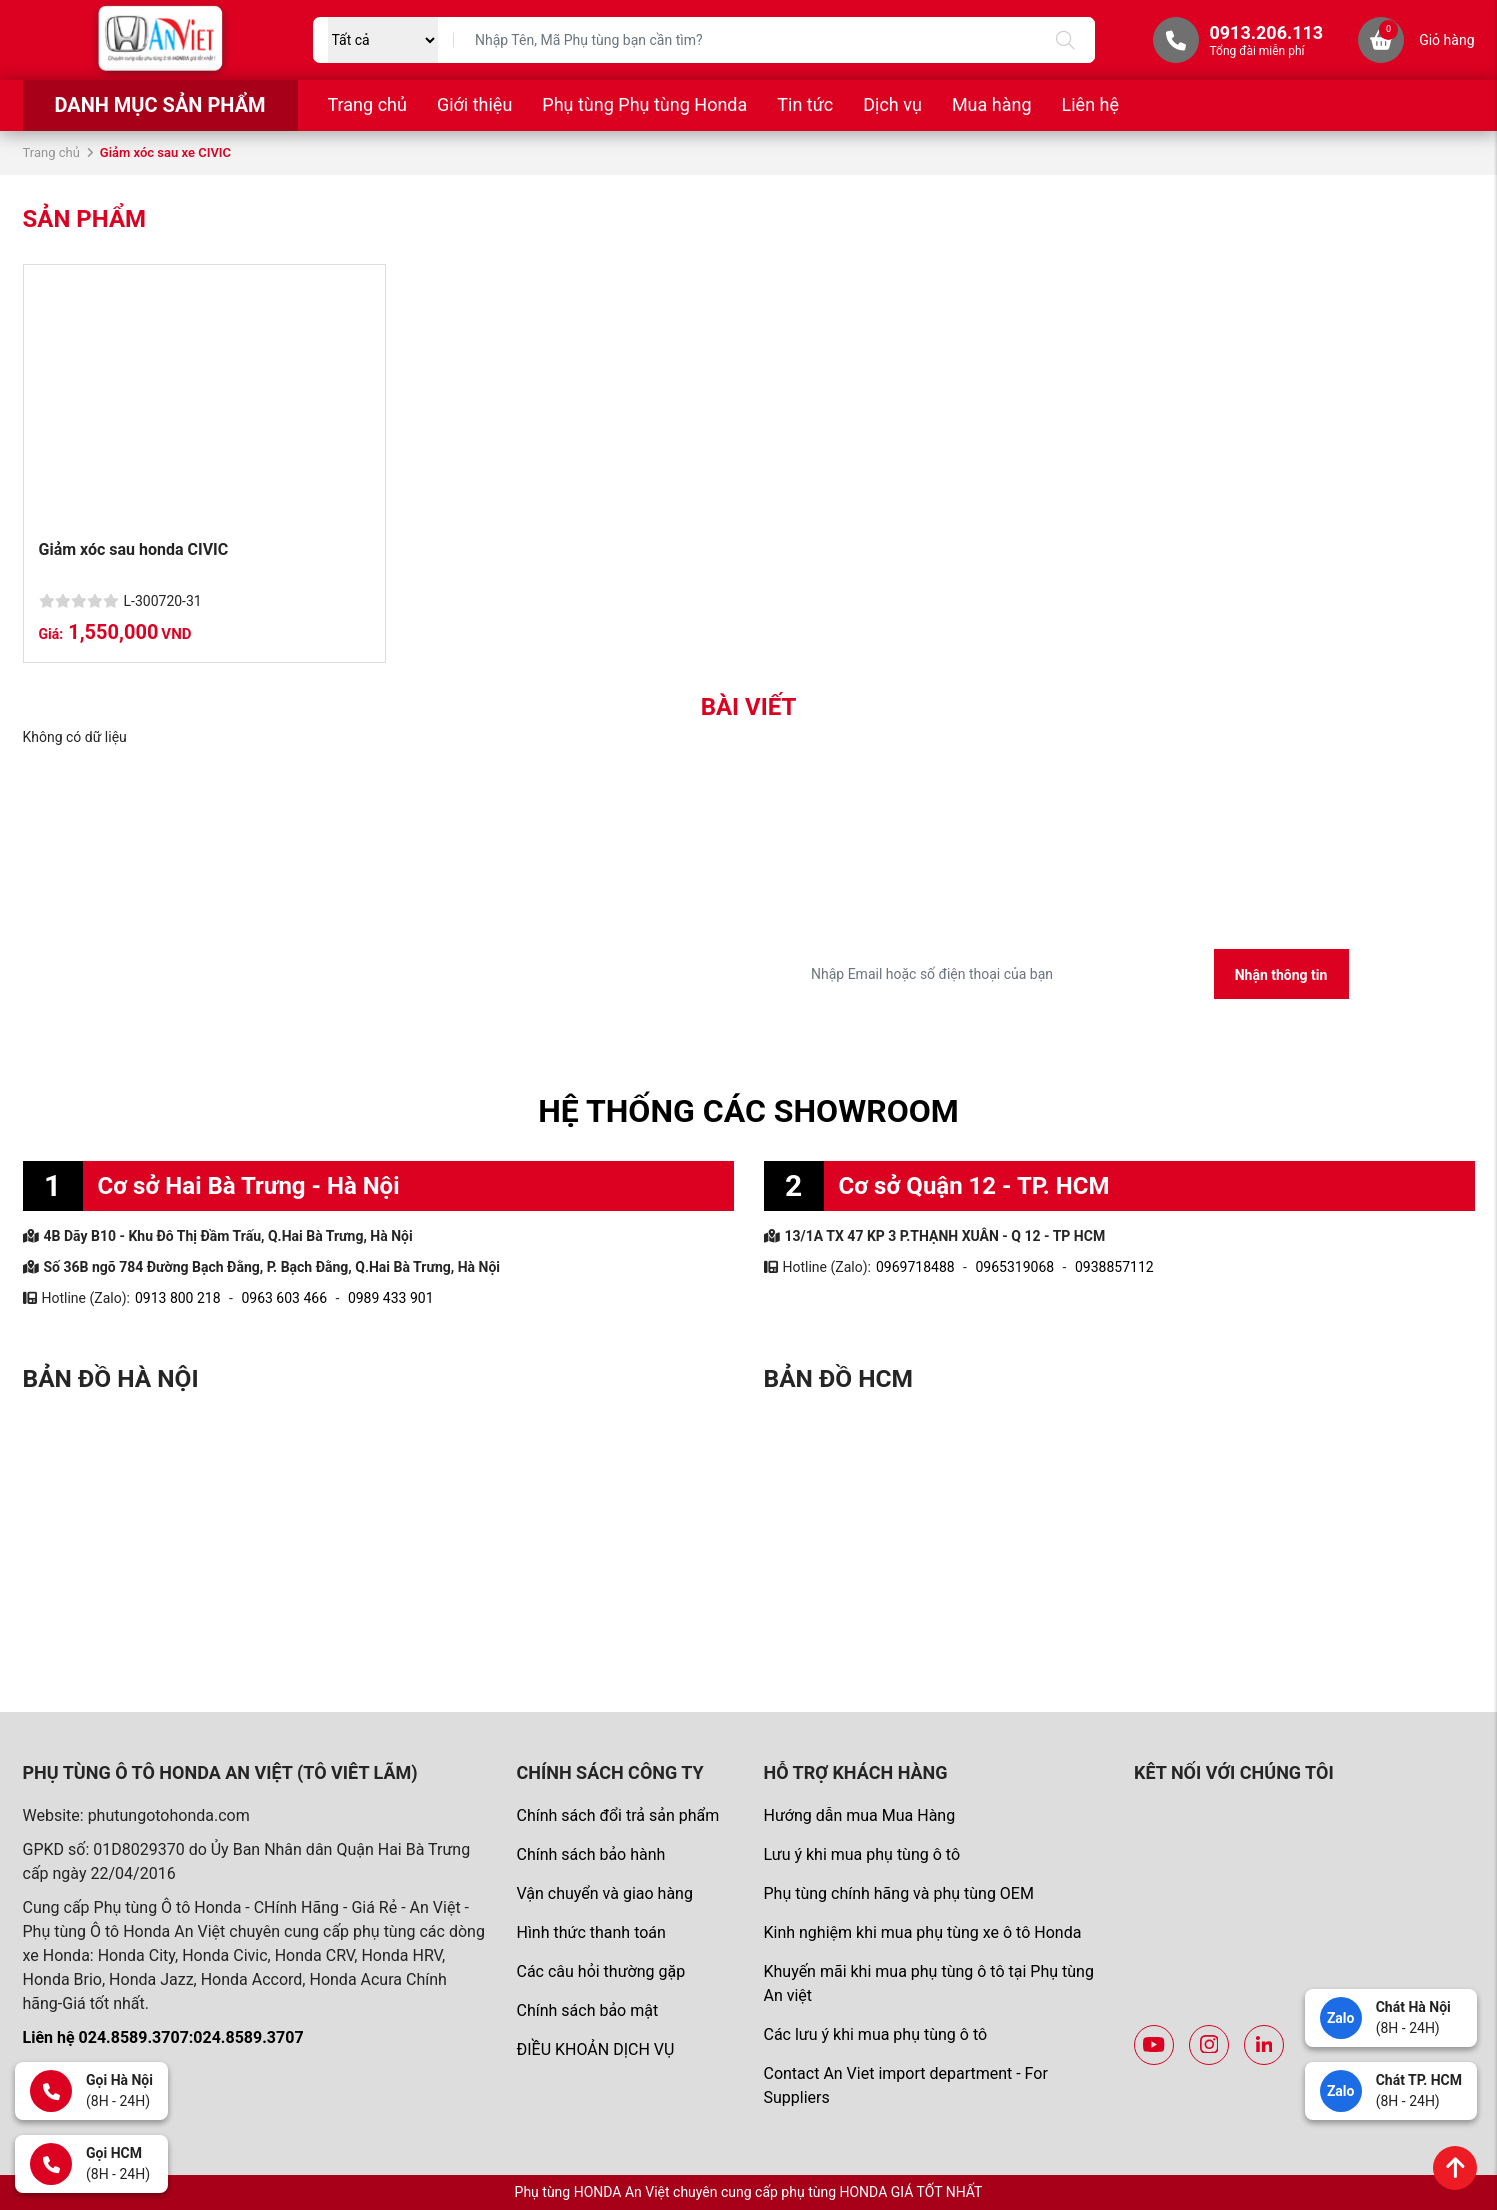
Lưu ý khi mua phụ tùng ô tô (861, 1854)
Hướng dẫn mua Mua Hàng (859, 1815)
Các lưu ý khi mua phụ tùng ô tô (875, 2034)
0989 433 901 (391, 1298)
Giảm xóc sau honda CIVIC (134, 549)
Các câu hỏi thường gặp (600, 1971)
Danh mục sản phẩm (159, 105)
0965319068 (1014, 1267)
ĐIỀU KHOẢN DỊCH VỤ (595, 2049)
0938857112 (1114, 1267)
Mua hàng (992, 104)
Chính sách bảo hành (590, 1854)
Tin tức (805, 104)
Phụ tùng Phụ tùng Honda (644, 104)
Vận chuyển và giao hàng (604, 1893)
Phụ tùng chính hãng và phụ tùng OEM (898, 1893)
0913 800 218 (178, 1298)
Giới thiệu (474, 104)
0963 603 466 (284, 1298)
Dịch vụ (892, 104)
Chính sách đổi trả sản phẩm (617, 1815)
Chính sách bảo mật (587, 2010)
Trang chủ (367, 104)
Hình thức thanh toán (590, 1932)
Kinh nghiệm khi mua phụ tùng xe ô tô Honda (922, 1932)
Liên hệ (1090, 104)
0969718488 (915, 1267)
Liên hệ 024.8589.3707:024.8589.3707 (163, 2037)
